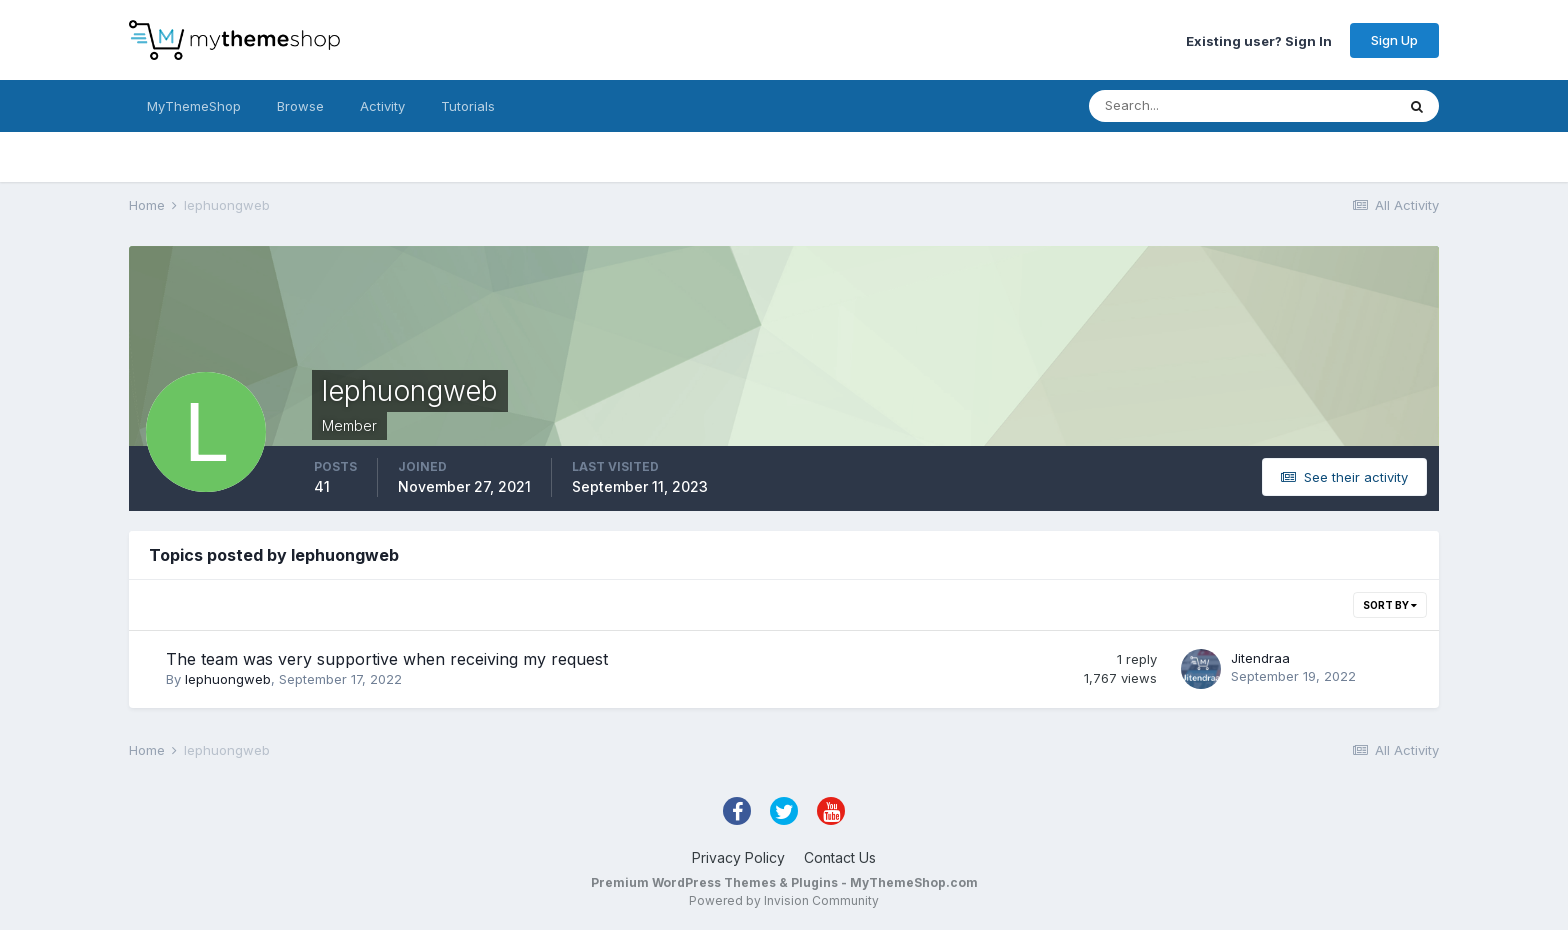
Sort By (1390, 605)
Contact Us (840, 857)
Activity (382, 106)
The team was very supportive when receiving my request (387, 659)
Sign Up (1394, 40)
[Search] (1177, 106)
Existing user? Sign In (1259, 40)
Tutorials (468, 106)
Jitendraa (1260, 658)
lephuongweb (228, 679)
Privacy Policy (738, 857)
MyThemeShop (194, 106)
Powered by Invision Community (784, 900)
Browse (300, 106)
